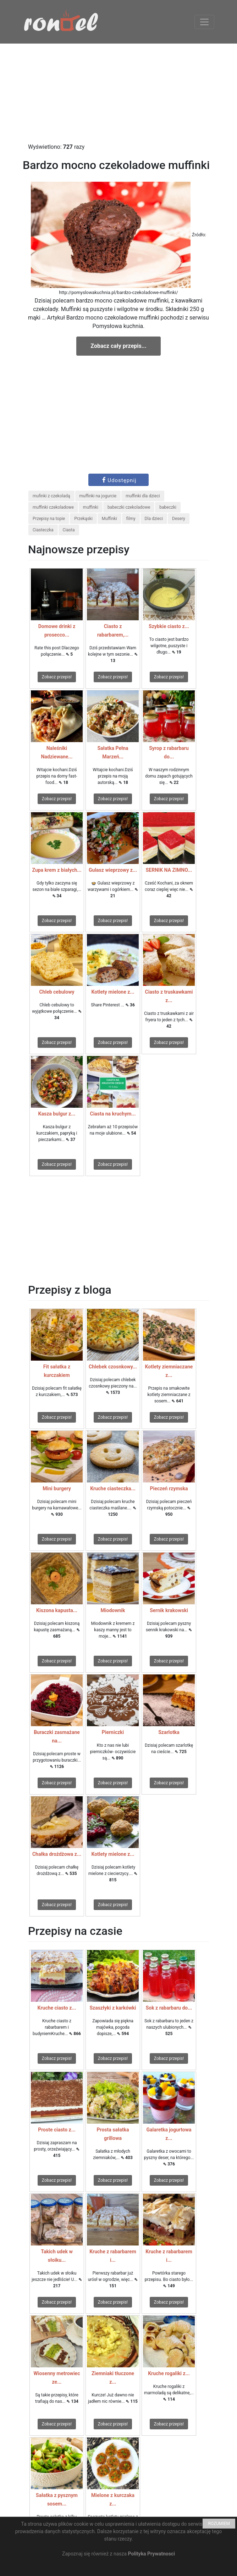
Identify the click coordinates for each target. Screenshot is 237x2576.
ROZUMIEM (219, 2523)
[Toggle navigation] (204, 22)
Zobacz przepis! (57, 676)
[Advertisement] (118, 93)
